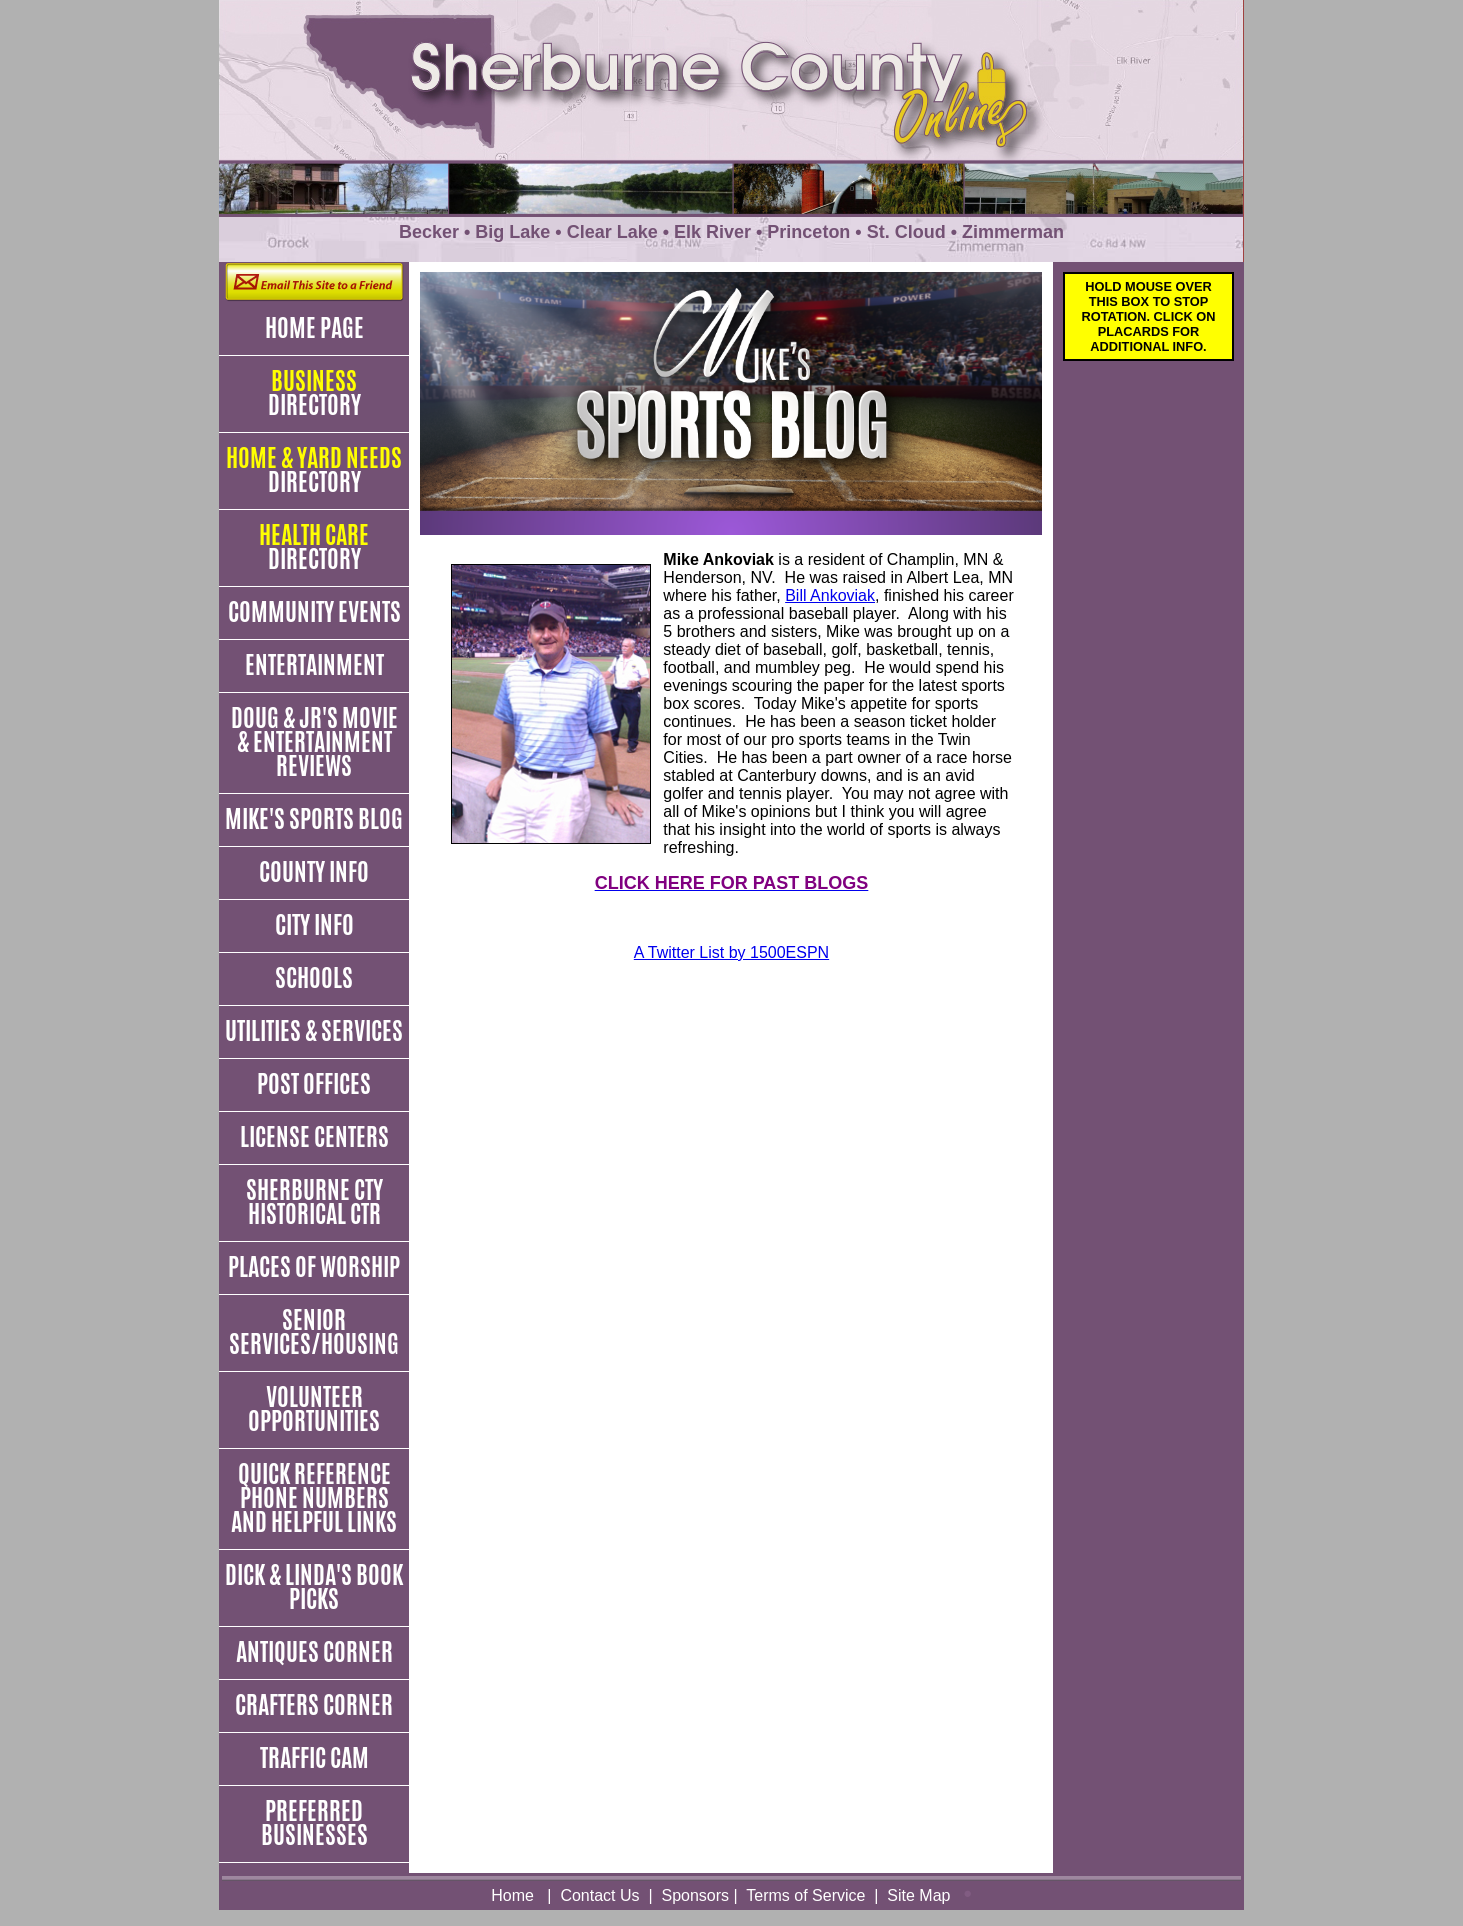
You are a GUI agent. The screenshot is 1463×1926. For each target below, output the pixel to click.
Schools (314, 978)
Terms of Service (805, 1895)
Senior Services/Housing (314, 1332)
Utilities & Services (314, 1031)
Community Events (314, 612)
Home (512, 1895)
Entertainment (314, 665)
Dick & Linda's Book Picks (314, 1587)
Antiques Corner (314, 1652)
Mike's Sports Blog (314, 819)
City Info (314, 925)
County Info (314, 872)
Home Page (314, 328)
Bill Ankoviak (830, 595)
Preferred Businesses (314, 1823)
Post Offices (314, 1084)
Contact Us (599, 1895)
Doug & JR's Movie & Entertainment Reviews (314, 742)
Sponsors (695, 1895)
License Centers (314, 1137)
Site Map (918, 1895)
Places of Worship (314, 1267)
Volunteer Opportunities (314, 1409)
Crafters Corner (314, 1705)
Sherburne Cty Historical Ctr (314, 1202)
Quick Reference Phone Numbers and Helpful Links (314, 1498)
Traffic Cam (314, 1758)
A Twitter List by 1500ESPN (731, 952)
